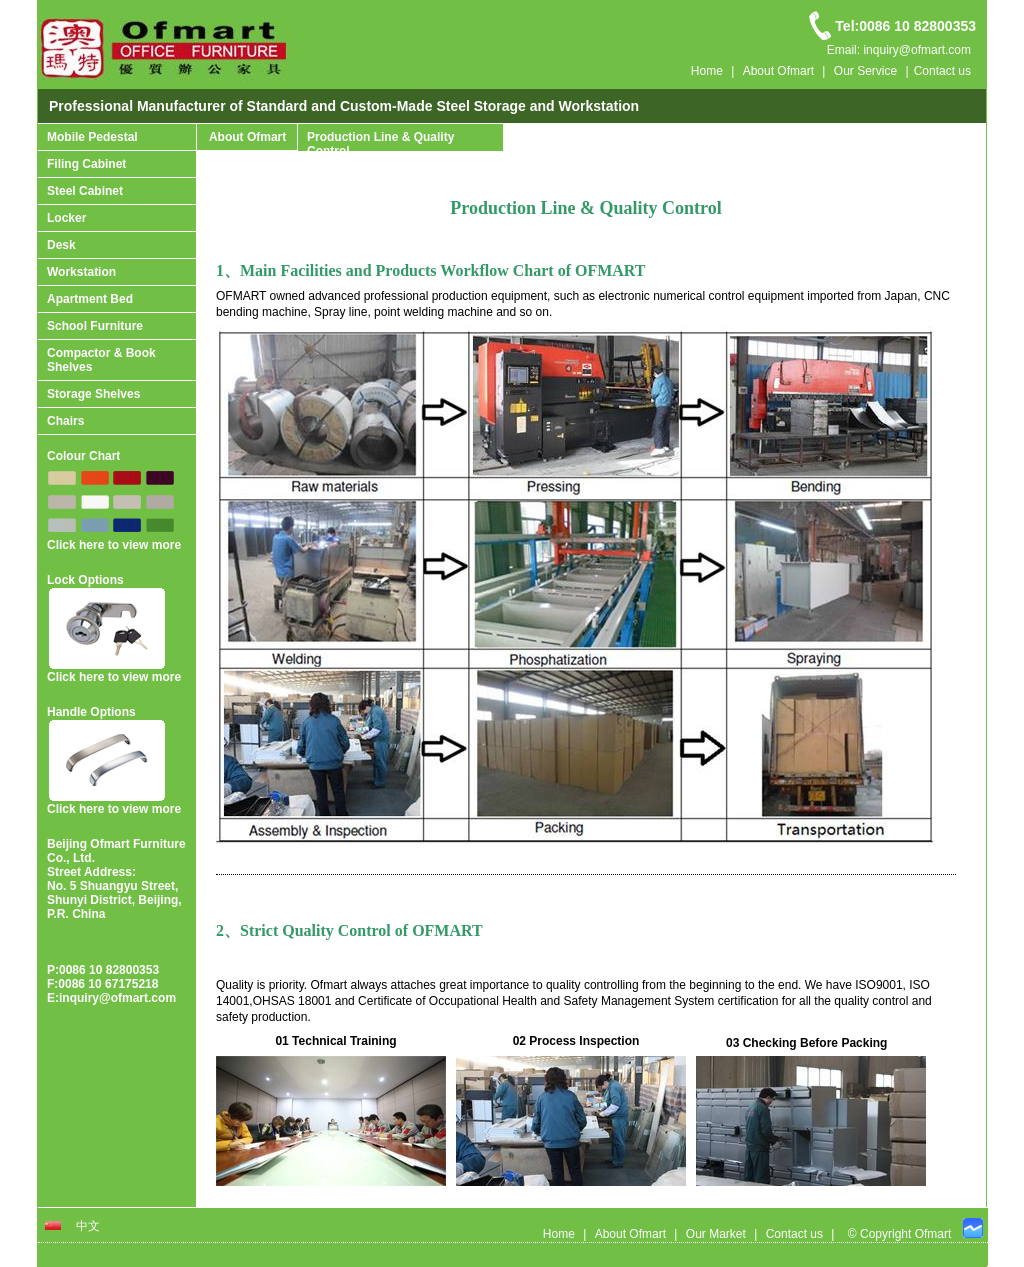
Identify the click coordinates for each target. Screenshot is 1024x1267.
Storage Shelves (93, 394)
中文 (83, 1226)
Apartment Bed (90, 299)
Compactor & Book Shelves (101, 360)
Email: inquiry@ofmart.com (899, 50)
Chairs (65, 421)
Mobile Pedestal (92, 137)
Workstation (81, 272)
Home (707, 71)
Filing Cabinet (86, 164)
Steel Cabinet (85, 191)
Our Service (865, 71)
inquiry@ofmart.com (117, 998)
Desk (61, 245)
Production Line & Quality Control (380, 144)
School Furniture (95, 326)
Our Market (716, 1234)
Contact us (942, 71)
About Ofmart (778, 71)
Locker (66, 218)
